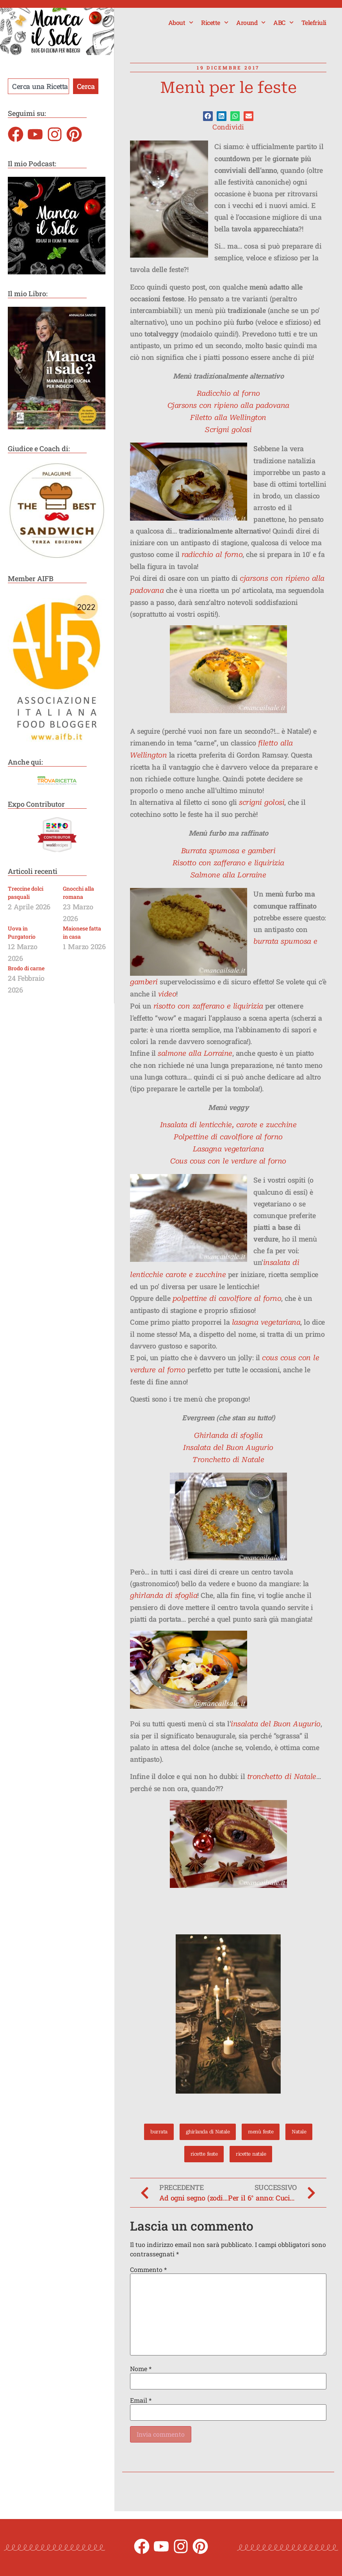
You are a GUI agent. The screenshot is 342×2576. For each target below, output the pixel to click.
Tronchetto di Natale (228, 1459)
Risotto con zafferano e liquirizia (228, 863)
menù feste (263, 2132)
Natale (303, 2132)
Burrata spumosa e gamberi (228, 851)
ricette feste (202, 2154)
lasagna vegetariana (266, 1322)
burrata (155, 2132)
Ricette (214, 22)
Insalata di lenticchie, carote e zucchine (228, 1125)
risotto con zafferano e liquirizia (208, 1006)
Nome (140, 2369)
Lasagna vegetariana (228, 1149)
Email (140, 2400)
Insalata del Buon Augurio (228, 1447)
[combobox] (38, 86)
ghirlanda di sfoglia (163, 1595)
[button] (208, 116)
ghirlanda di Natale (207, 2132)
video (167, 994)
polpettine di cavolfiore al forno (227, 1298)
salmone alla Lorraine (195, 1053)
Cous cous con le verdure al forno (228, 1161)
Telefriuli (313, 22)
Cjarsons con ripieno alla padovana (228, 405)
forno (232, 554)
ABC (283, 22)
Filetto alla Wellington (228, 417)
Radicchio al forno (228, 393)
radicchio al (202, 554)
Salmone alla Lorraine (228, 875)
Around (250, 22)
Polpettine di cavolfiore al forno (228, 1137)
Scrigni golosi (228, 429)
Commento (148, 2269)
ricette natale (252, 2154)
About (181, 22)
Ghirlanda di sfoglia (228, 1435)
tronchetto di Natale (281, 1776)
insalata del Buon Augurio (276, 1724)
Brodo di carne (26, 968)
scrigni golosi (261, 802)
